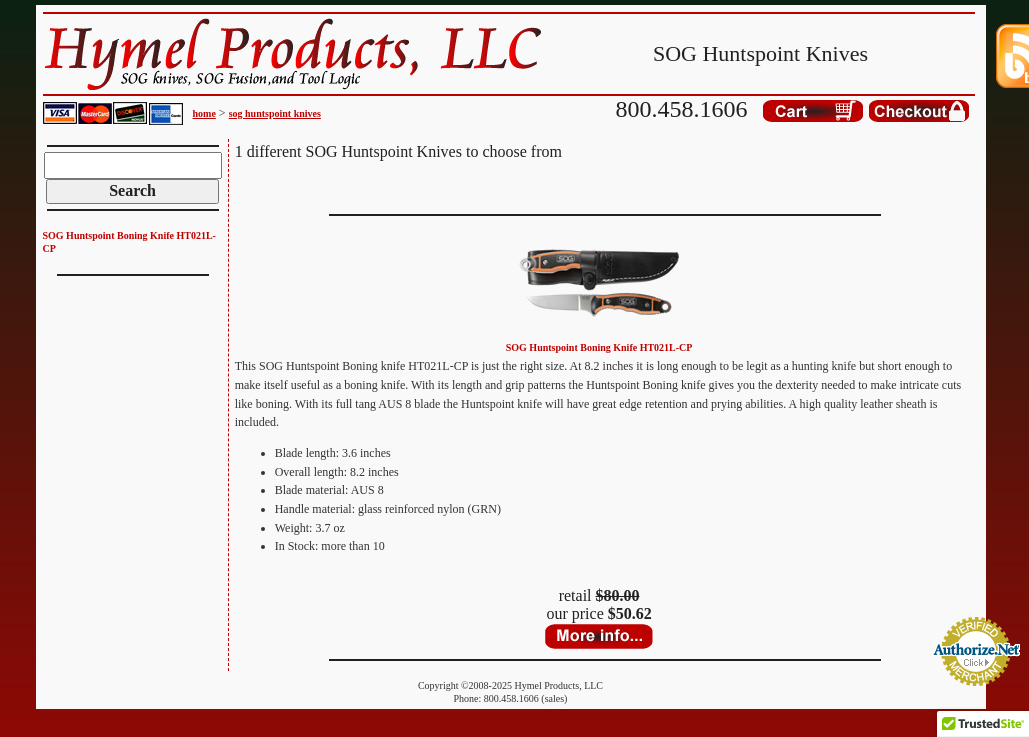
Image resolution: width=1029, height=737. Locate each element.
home (204, 113)
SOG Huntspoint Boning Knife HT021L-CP (599, 347)
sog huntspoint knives (275, 113)
